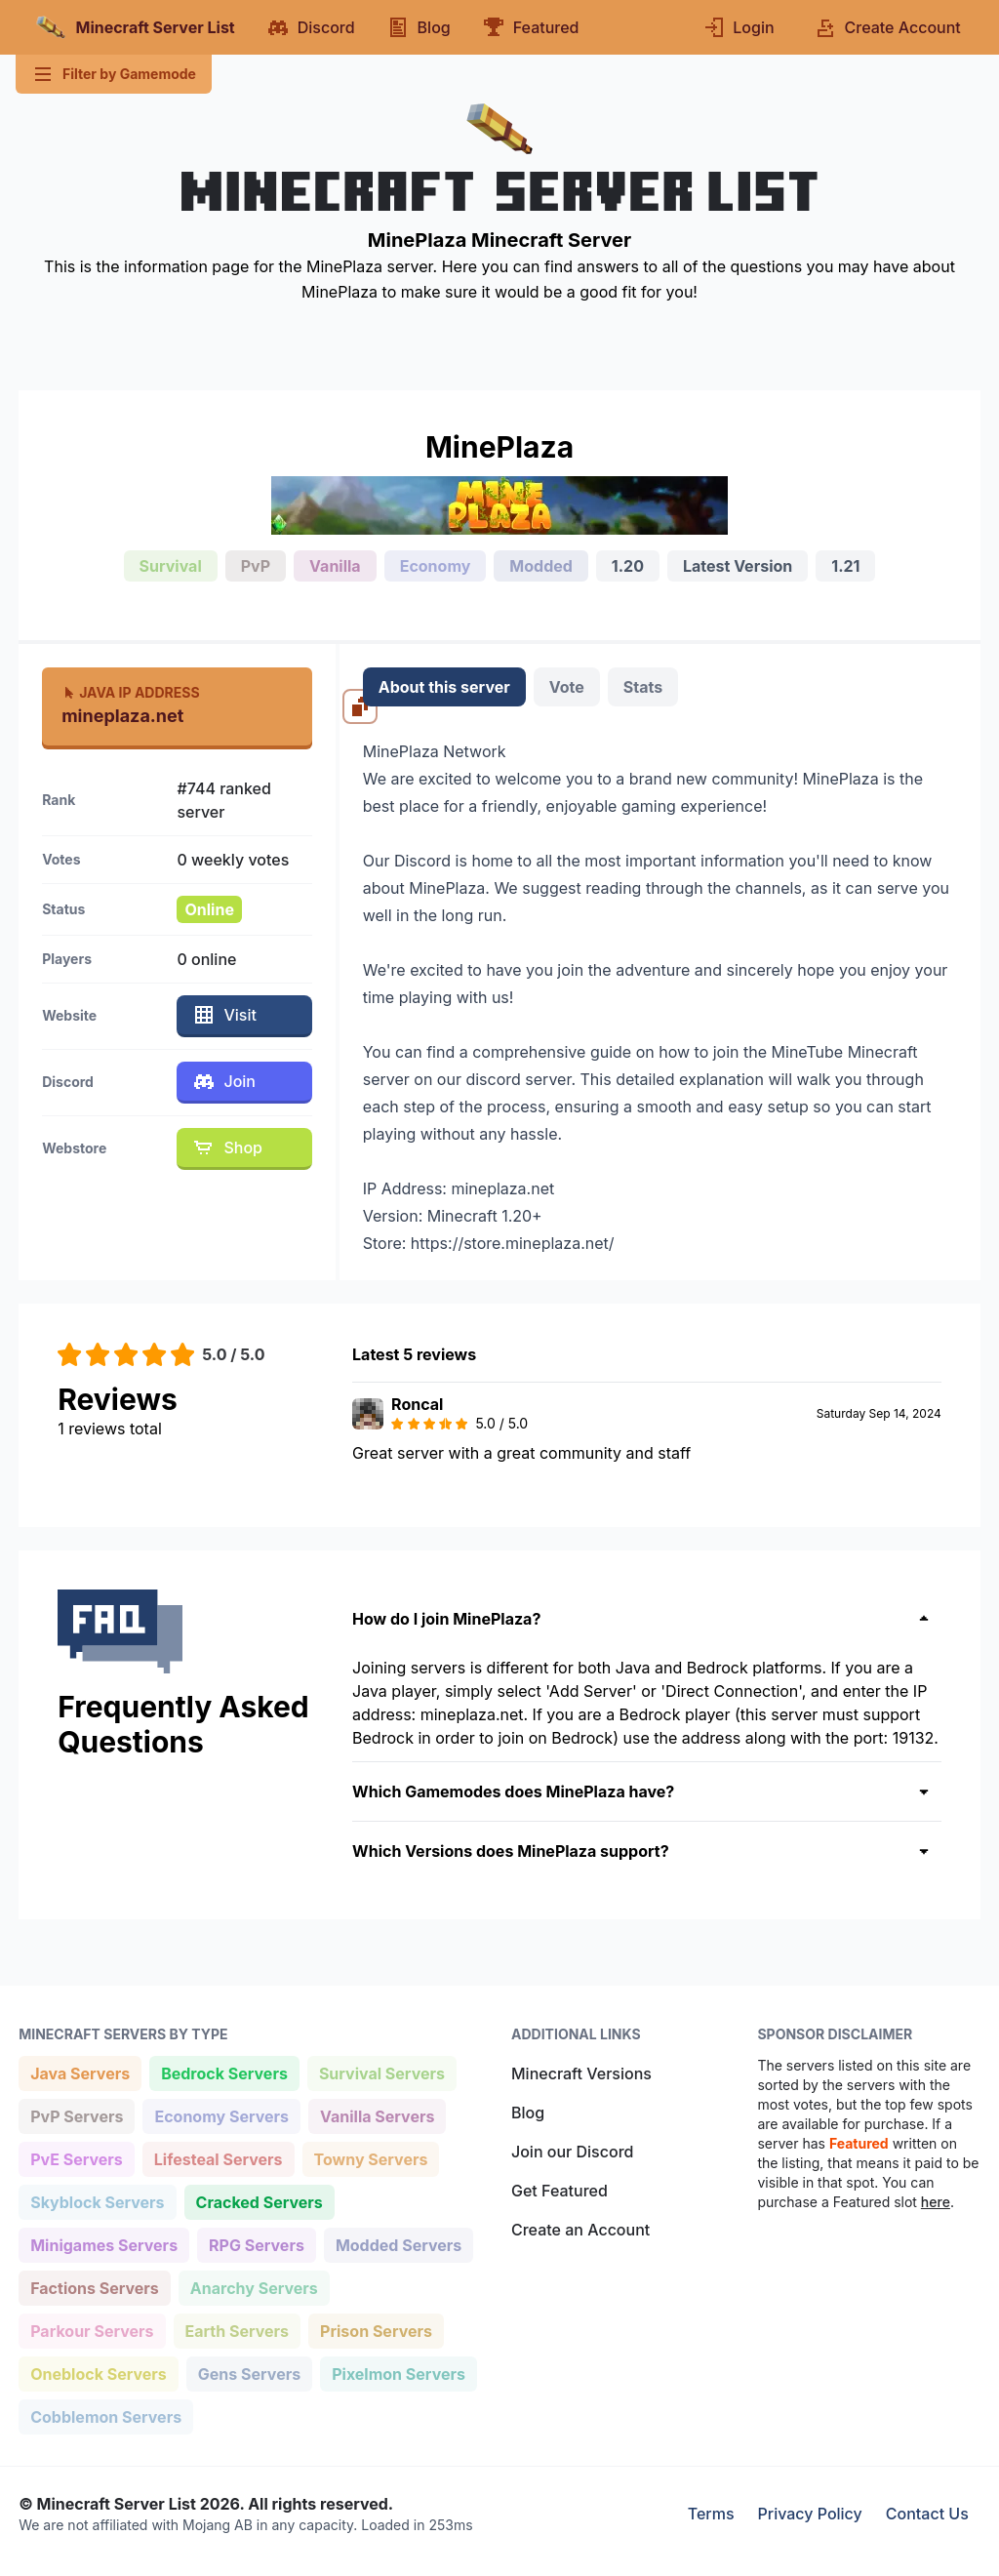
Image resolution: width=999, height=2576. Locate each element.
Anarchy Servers (253, 2286)
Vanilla (335, 566)
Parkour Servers (91, 2329)
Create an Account (580, 2229)
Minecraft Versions (581, 2073)
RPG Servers (256, 2244)
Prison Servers (375, 2329)
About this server (444, 687)
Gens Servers (248, 2372)
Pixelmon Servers (398, 2372)
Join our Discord (572, 2151)
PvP (255, 566)
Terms (711, 2513)
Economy (435, 566)
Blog (527, 2112)
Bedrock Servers (224, 2072)
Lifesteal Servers (218, 2158)
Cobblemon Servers (105, 2415)
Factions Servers (94, 2286)
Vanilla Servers (376, 2115)
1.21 (845, 566)
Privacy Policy (810, 2513)
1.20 (628, 566)
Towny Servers (370, 2158)
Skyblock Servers (96, 2201)
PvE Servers (76, 2158)
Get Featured (559, 2190)
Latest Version (737, 566)
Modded (541, 566)
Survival (171, 566)
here (935, 2202)
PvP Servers (76, 2115)
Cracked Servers (259, 2201)
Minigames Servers (103, 2244)
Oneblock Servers (98, 2372)
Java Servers (79, 2072)
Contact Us (927, 2513)
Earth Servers (237, 2329)
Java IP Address (130, 692)
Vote (566, 687)
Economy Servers (221, 2115)
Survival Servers (381, 2072)
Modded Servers (398, 2244)
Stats (642, 687)
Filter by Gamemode (113, 74)
